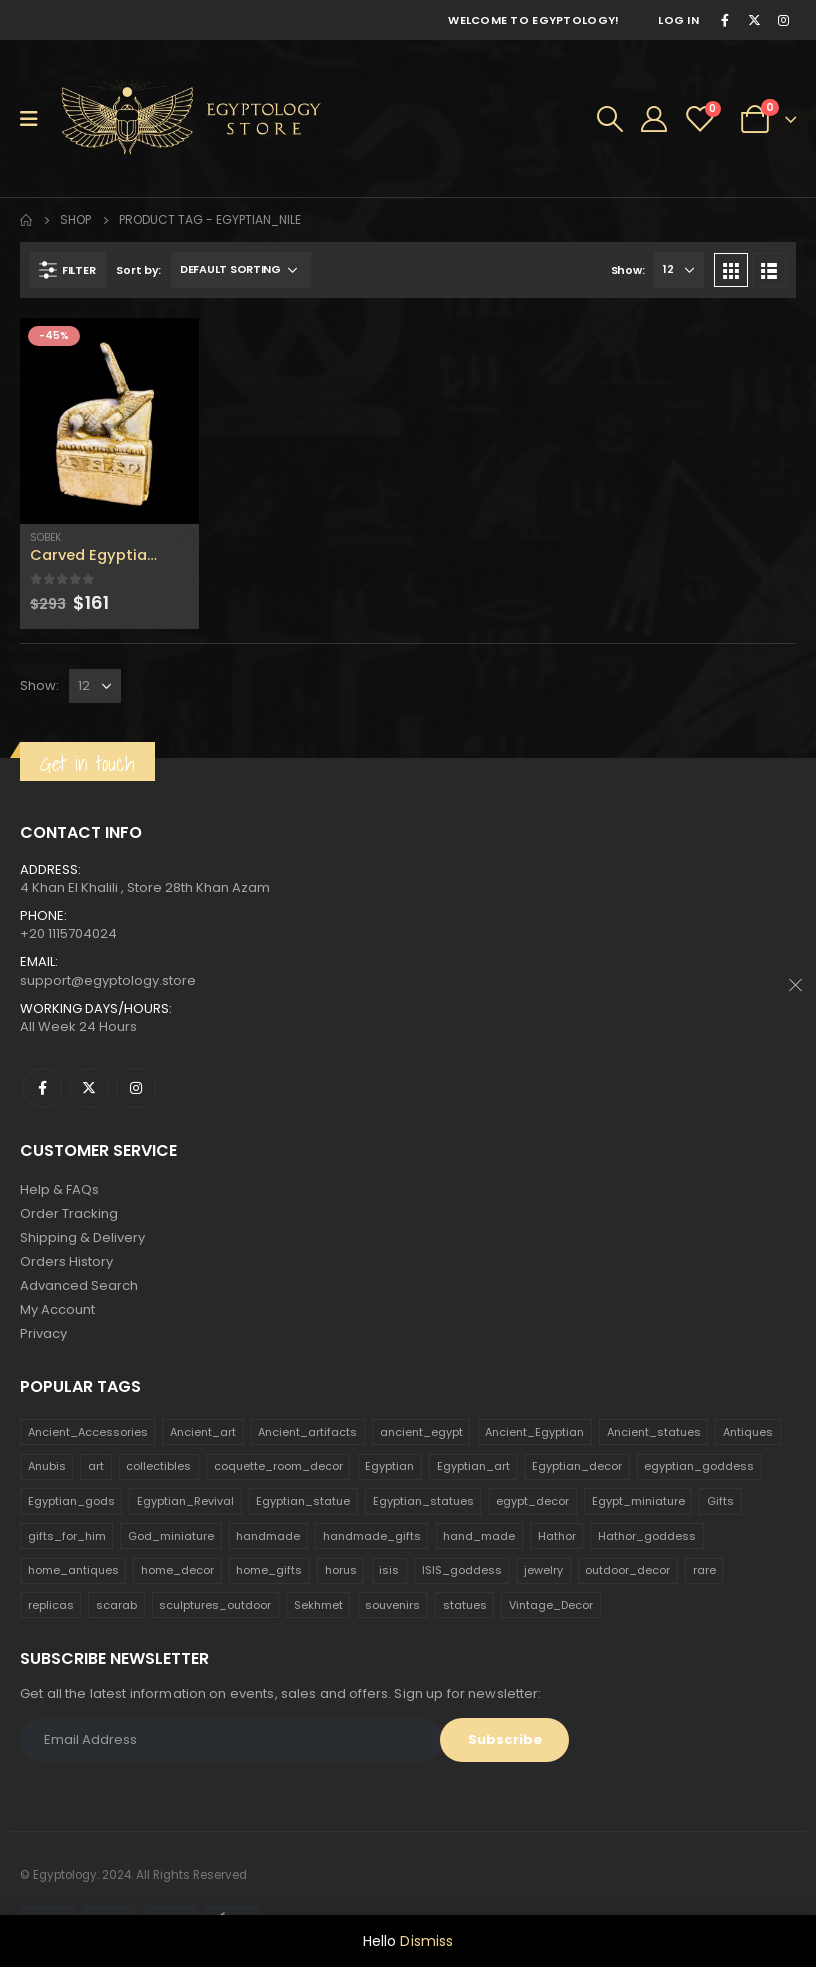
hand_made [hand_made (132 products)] (479, 1536)
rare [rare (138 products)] (704, 1570)
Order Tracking (69, 1213)
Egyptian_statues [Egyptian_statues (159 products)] (423, 1501)
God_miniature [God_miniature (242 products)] (171, 1536)
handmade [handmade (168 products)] (268, 1536)
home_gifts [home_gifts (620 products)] (269, 1570)
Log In (678, 20)
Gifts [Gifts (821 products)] (720, 1501)
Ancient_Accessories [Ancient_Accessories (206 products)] (88, 1432)
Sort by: (138, 270)
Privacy (43, 1333)
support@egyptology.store (108, 980)
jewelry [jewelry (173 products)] (543, 1570)
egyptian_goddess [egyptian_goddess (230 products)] (699, 1466)
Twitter (89, 1088)
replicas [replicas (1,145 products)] (51, 1605)
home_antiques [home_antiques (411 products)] (73, 1570)
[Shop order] (241, 270)
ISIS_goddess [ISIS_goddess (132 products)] (462, 1570)
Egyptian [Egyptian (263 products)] (389, 1466)
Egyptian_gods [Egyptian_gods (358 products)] (71, 1501)
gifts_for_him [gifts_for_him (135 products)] (67, 1536)
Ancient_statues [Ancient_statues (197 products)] (654, 1432)
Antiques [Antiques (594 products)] (748, 1432)
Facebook (42, 1088)
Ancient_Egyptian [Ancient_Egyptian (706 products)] (534, 1432)
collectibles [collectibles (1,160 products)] (158, 1466)
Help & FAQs (59, 1189)
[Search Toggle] (610, 119)
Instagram (136, 1088)
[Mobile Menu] (35, 119)
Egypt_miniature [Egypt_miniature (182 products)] (638, 1501)
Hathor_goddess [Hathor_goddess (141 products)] (647, 1536)
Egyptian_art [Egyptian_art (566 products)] (473, 1466)
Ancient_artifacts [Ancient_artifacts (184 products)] (307, 1432)
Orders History (66, 1261)
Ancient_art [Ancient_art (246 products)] (203, 1432)
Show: (628, 270)
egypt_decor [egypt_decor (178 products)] (532, 1501)
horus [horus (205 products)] (341, 1570)
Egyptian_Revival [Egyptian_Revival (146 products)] (185, 1501)
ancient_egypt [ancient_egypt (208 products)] (421, 1432)
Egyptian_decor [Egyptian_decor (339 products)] (577, 1466)
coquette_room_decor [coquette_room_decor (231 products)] (278, 1466)
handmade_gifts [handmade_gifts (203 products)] (372, 1536)
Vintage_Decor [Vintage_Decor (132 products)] (551, 1605)
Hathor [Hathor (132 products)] (557, 1536)
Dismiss (426, 1941)
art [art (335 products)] (96, 1466)
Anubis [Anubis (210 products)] (47, 1466)
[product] (109, 421)
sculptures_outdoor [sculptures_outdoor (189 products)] (215, 1605)
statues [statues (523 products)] (465, 1605)
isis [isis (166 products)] (389, 1570)
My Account (57, 1309)
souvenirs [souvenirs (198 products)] (392, 1605)
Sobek (45, 537)
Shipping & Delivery (82, 1237)
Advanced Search (79, 1285)
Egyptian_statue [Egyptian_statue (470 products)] (303, 1501)
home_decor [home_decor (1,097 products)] (177, 1570)
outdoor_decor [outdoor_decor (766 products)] (627, 1570)
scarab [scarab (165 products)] (116, 1605)
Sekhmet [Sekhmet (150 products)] (318, 1605)
